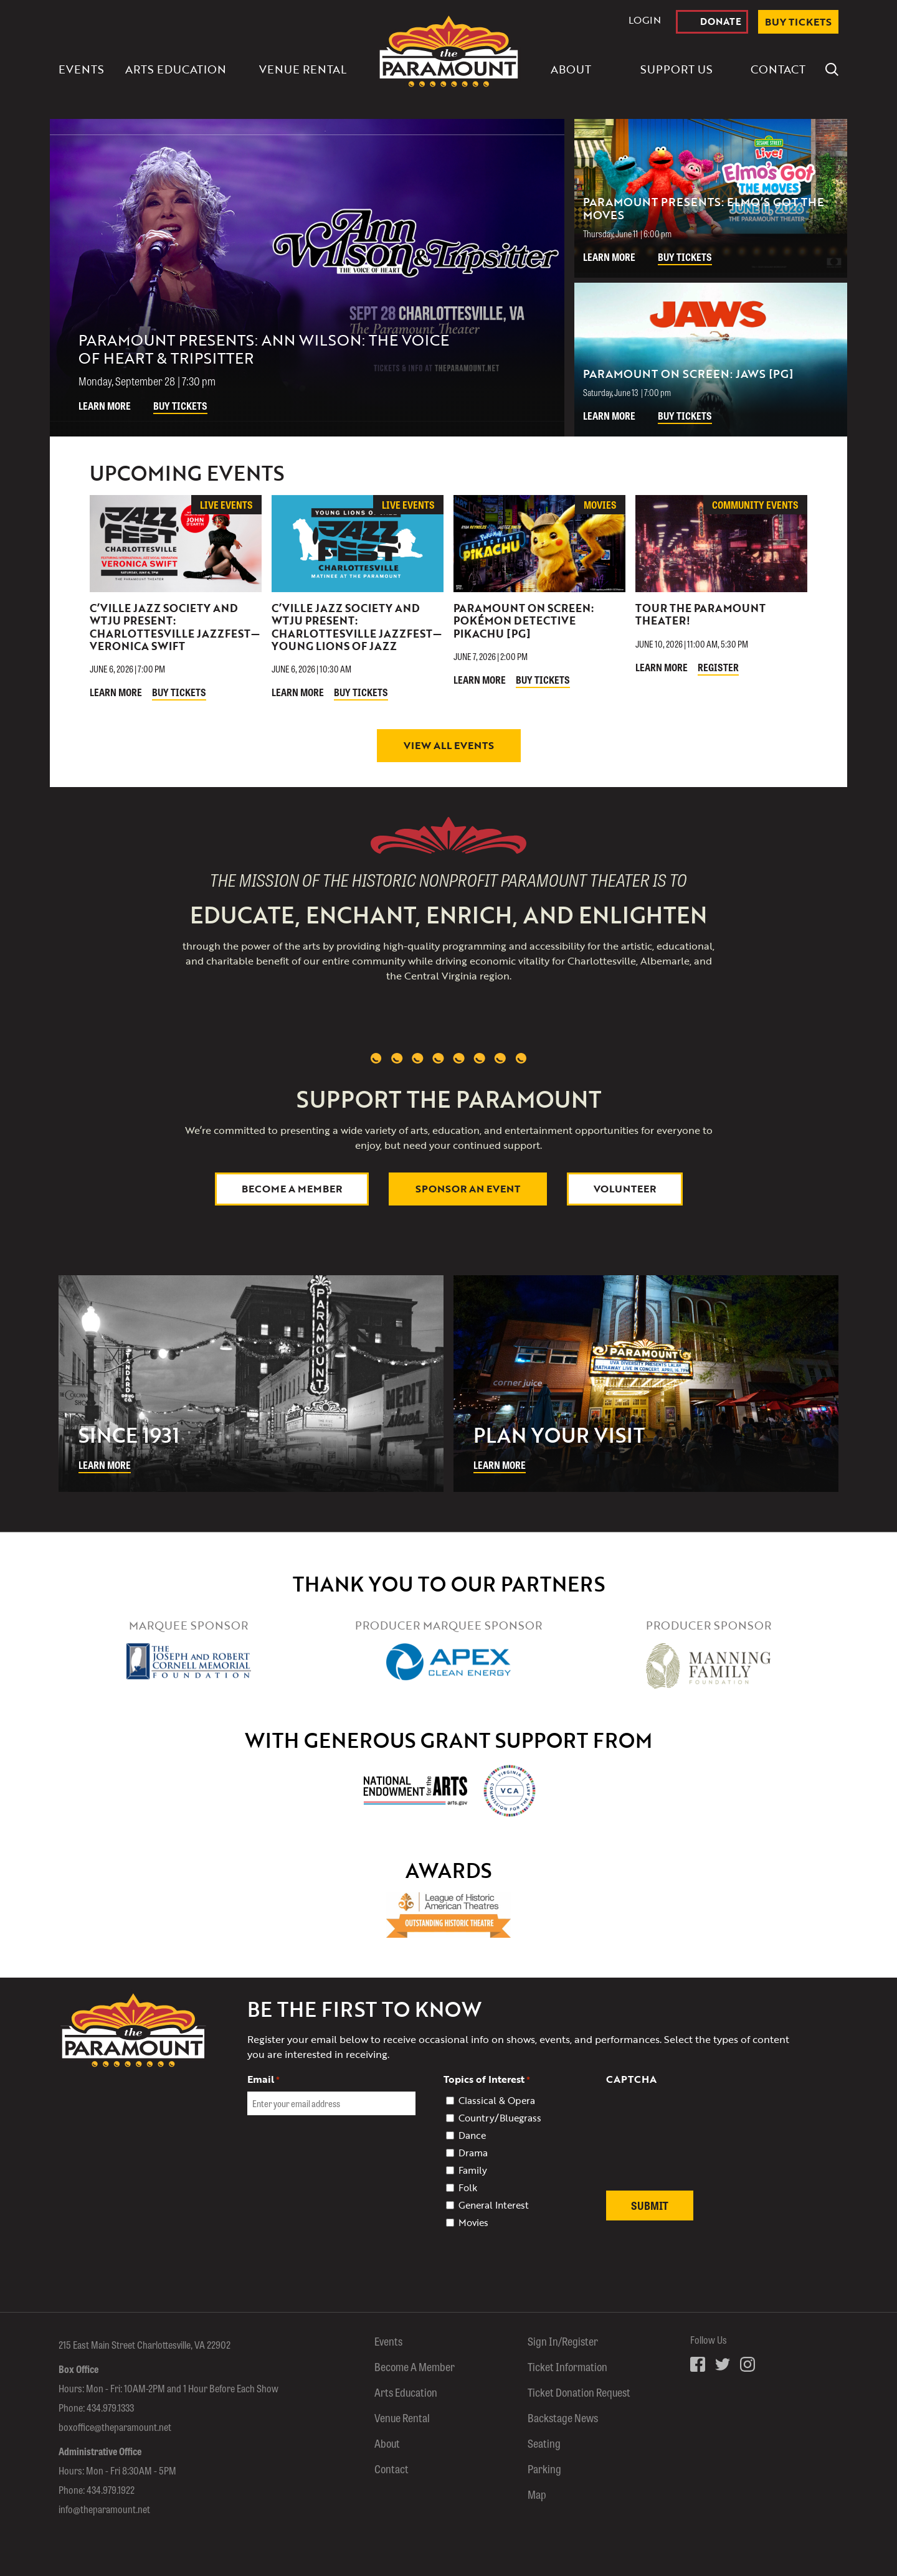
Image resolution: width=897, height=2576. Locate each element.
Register (718, 667)
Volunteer (625, 1188)
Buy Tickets (180, 406)
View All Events (449, 745)
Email (263, 2079)
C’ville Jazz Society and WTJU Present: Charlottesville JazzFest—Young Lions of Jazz (357, 627)
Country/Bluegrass (499, 2118)
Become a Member (292, 1188)
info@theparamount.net (104, 2509)
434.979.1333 (110, 2407)
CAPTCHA (631, 2079)
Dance (472, 2135)
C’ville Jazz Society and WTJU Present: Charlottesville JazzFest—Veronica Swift (175, 627)
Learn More (104, 406)
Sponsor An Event (467, 1188)
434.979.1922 (111, 2490)
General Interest (493, 2205)
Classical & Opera (496, 2100)
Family (472, 2170)
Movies (473, 2222)
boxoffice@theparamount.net (115, 2427)
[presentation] (700, 2145)
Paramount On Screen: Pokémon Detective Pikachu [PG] (523, 620)
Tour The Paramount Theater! (700, 614)
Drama (473, 2152)
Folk (467, 2187)
